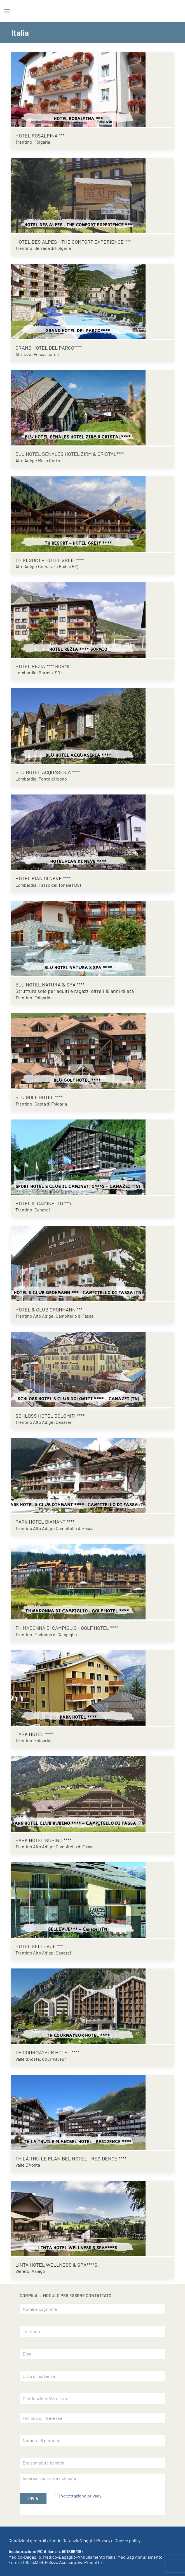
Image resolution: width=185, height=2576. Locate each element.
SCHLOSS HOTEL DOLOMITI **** (50, 1416)
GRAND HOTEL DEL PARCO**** (48, 348)
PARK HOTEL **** (34, 1734)
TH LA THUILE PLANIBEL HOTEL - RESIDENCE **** (71, 2158)
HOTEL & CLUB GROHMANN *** (49, 1309)
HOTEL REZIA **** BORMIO (43, 666)
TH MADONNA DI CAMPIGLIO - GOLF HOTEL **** (66, 1628)
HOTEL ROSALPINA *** (40, 135)
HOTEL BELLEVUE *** (39, 1946)
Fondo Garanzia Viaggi (70, 2540)
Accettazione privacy (80, 2495)
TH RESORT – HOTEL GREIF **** (49, 560)
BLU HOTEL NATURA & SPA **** (50, 984)
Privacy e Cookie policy (118, 2540)
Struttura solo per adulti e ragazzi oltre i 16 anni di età (74, 991)
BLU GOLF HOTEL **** (39, 1097)
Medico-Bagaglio (24, 2557)
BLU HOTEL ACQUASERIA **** (47, 772)
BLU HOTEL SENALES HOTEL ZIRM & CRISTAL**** (69, 454)
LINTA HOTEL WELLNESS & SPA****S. (57, 2265)
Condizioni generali (27, 2540)
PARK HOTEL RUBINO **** (43, 1840)
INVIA (33, 2498)
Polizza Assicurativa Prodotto (73, 2562)
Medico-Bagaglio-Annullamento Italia (79, 2557)
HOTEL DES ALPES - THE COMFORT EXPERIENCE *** (73, 242)
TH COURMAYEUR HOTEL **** (47, 2052)
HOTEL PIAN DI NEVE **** (43, 878)
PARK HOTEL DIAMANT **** (44, 1522)
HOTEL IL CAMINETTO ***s (43, 1203)
